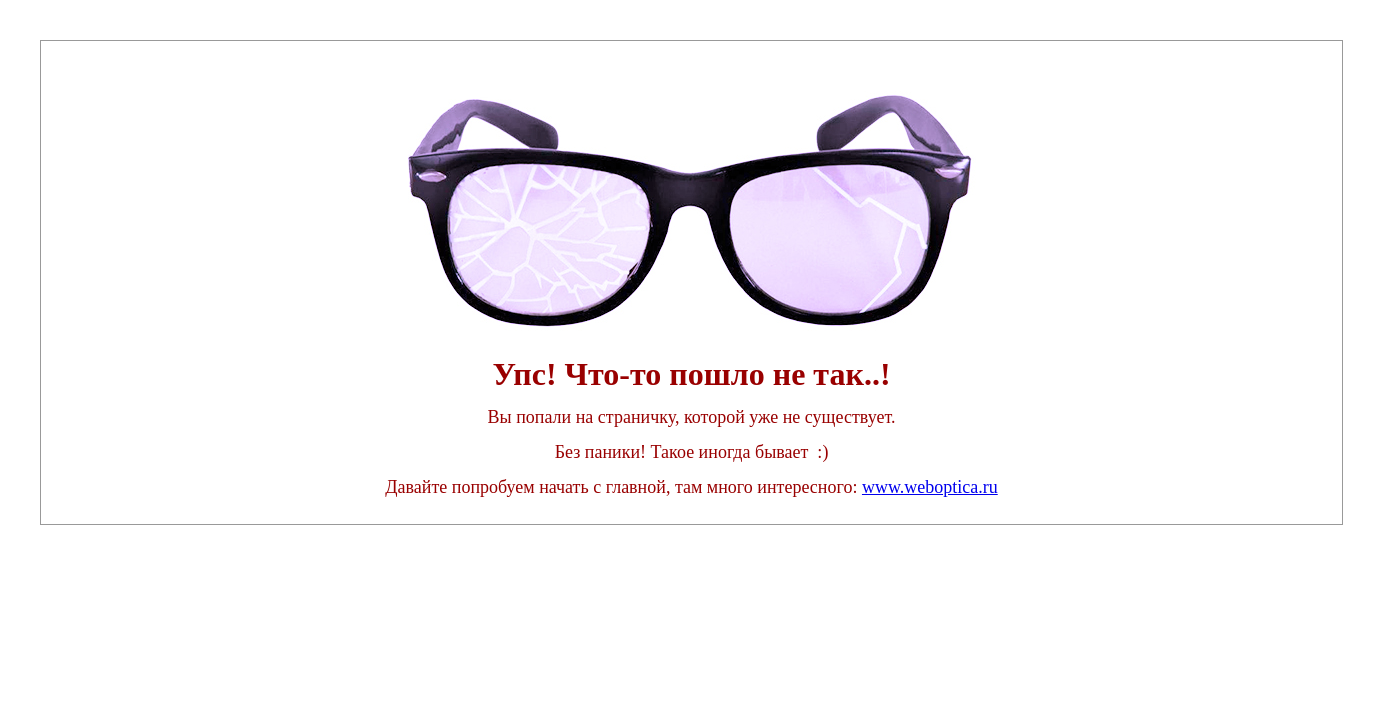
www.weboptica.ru (930, 487)
